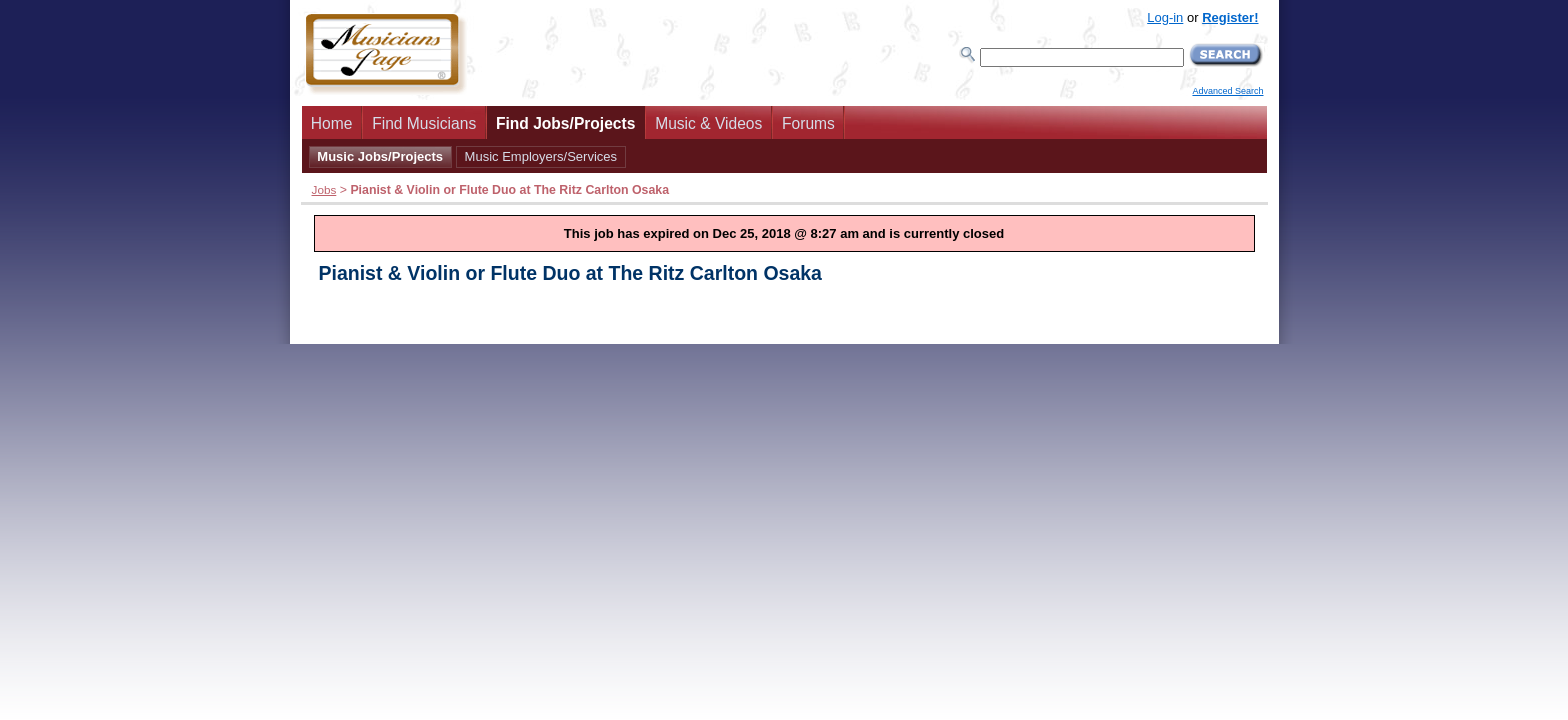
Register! (1230, 17)
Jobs (324, 189)
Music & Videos (708, 123)
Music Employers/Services (541, 156)
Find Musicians (424, 123)
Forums (808, 123)
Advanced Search (1227, 91)
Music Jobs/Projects (380, 156)
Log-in (1165, 17)
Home (332, 123)
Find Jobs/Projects (566, 123)
